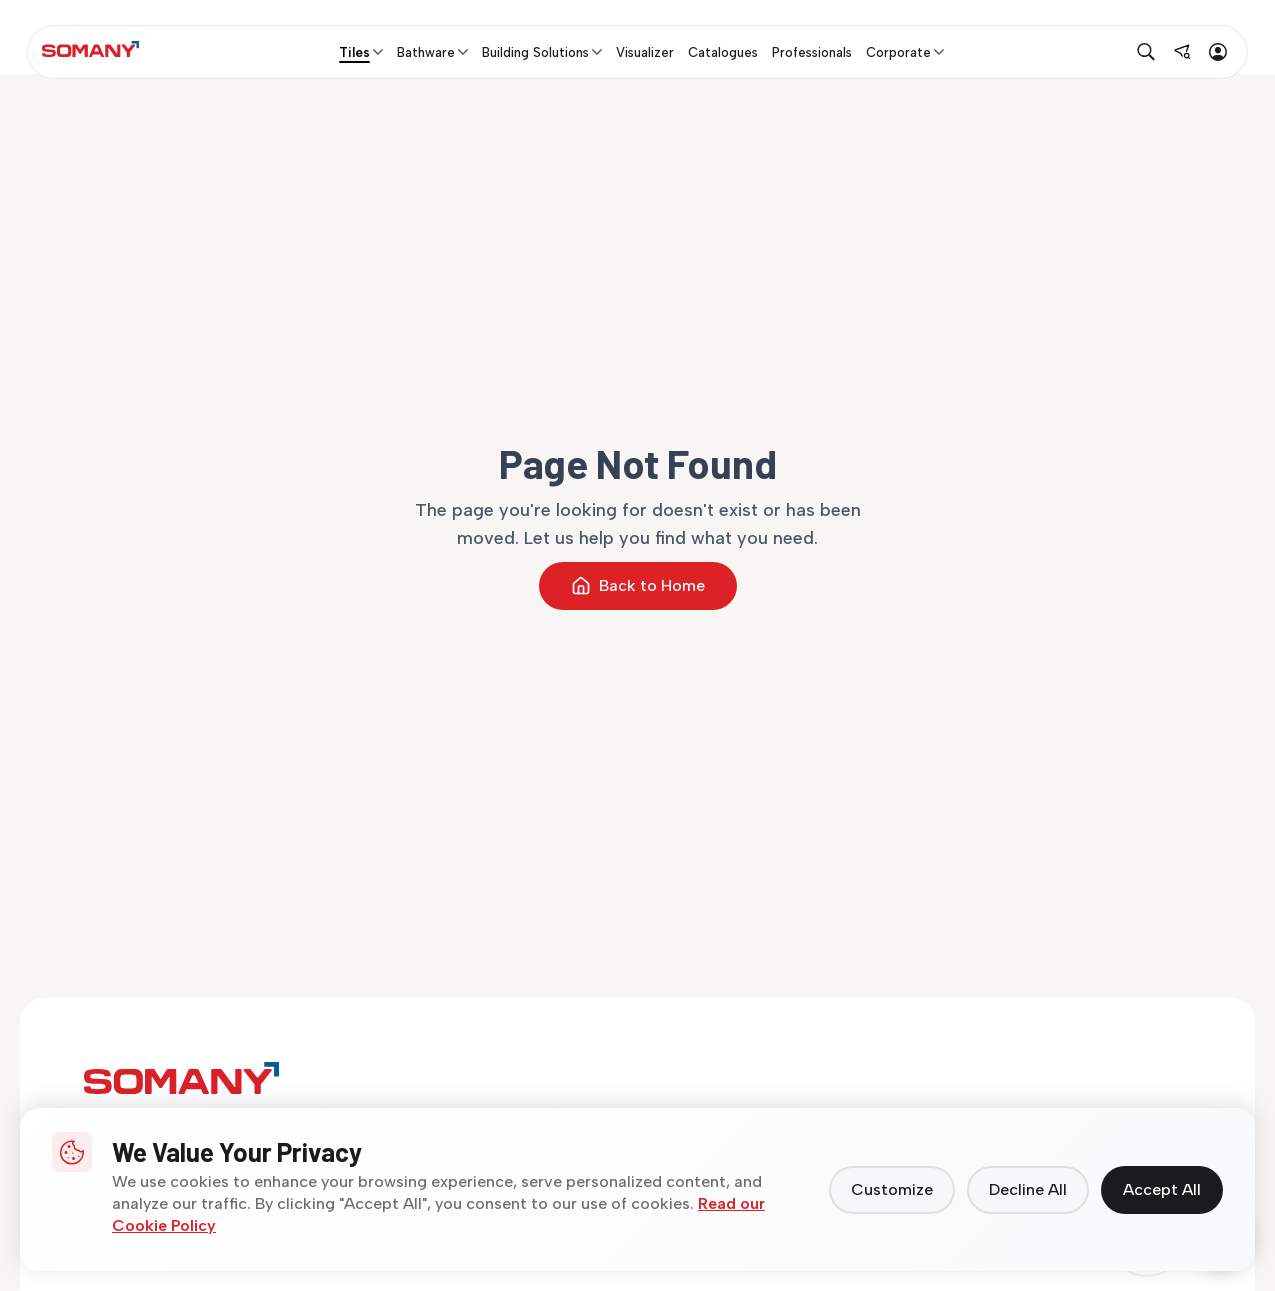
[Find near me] (1182, 52)
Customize (892, 1189)
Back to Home (638, 586)
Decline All (1028, 1189)
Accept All (1162, 1189)
